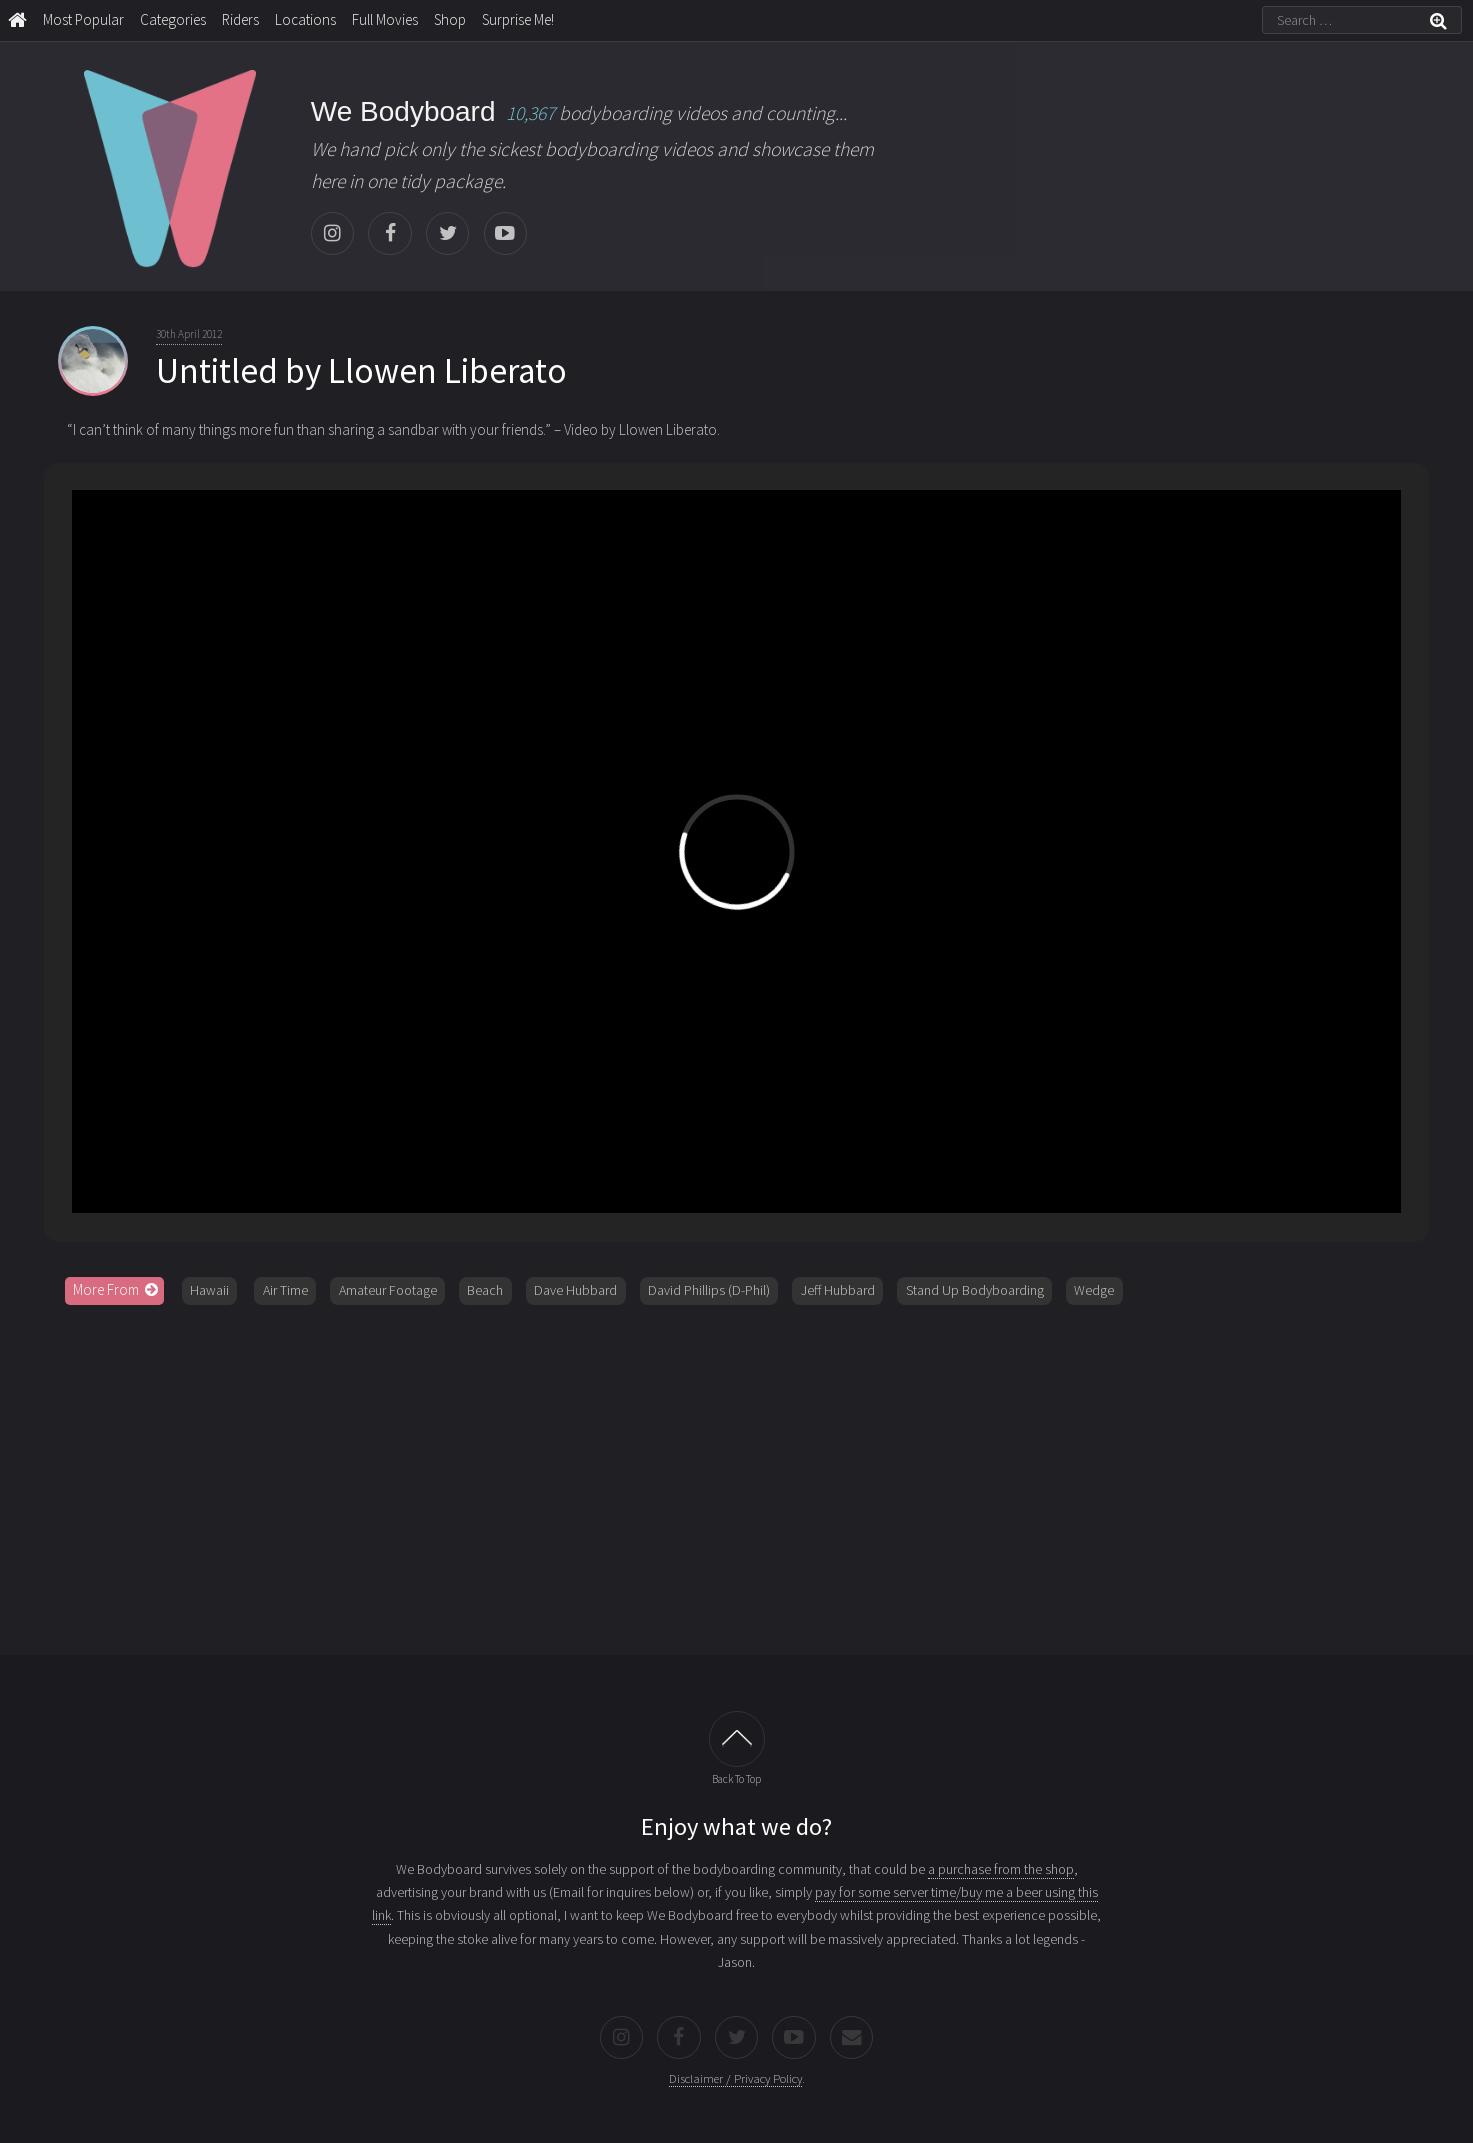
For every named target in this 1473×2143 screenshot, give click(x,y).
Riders (240, 19)
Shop (450, 19)
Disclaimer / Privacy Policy (735, 2078)
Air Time (285, 1290)
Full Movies (385, 19)
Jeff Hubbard (838, 1290)
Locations (305, 19)
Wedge (1094, 1290)
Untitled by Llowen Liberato (361, 371)
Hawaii (209, 1290)
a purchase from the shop (1001, 1869)
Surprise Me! (518, 19)
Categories (173, 19)
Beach (485, 1290)
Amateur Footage (388, 1290)
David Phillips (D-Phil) (709, 1290)
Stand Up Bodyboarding (975, 1290)
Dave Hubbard (575, 1290)
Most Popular (83, 19)
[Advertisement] (737, 1473)
